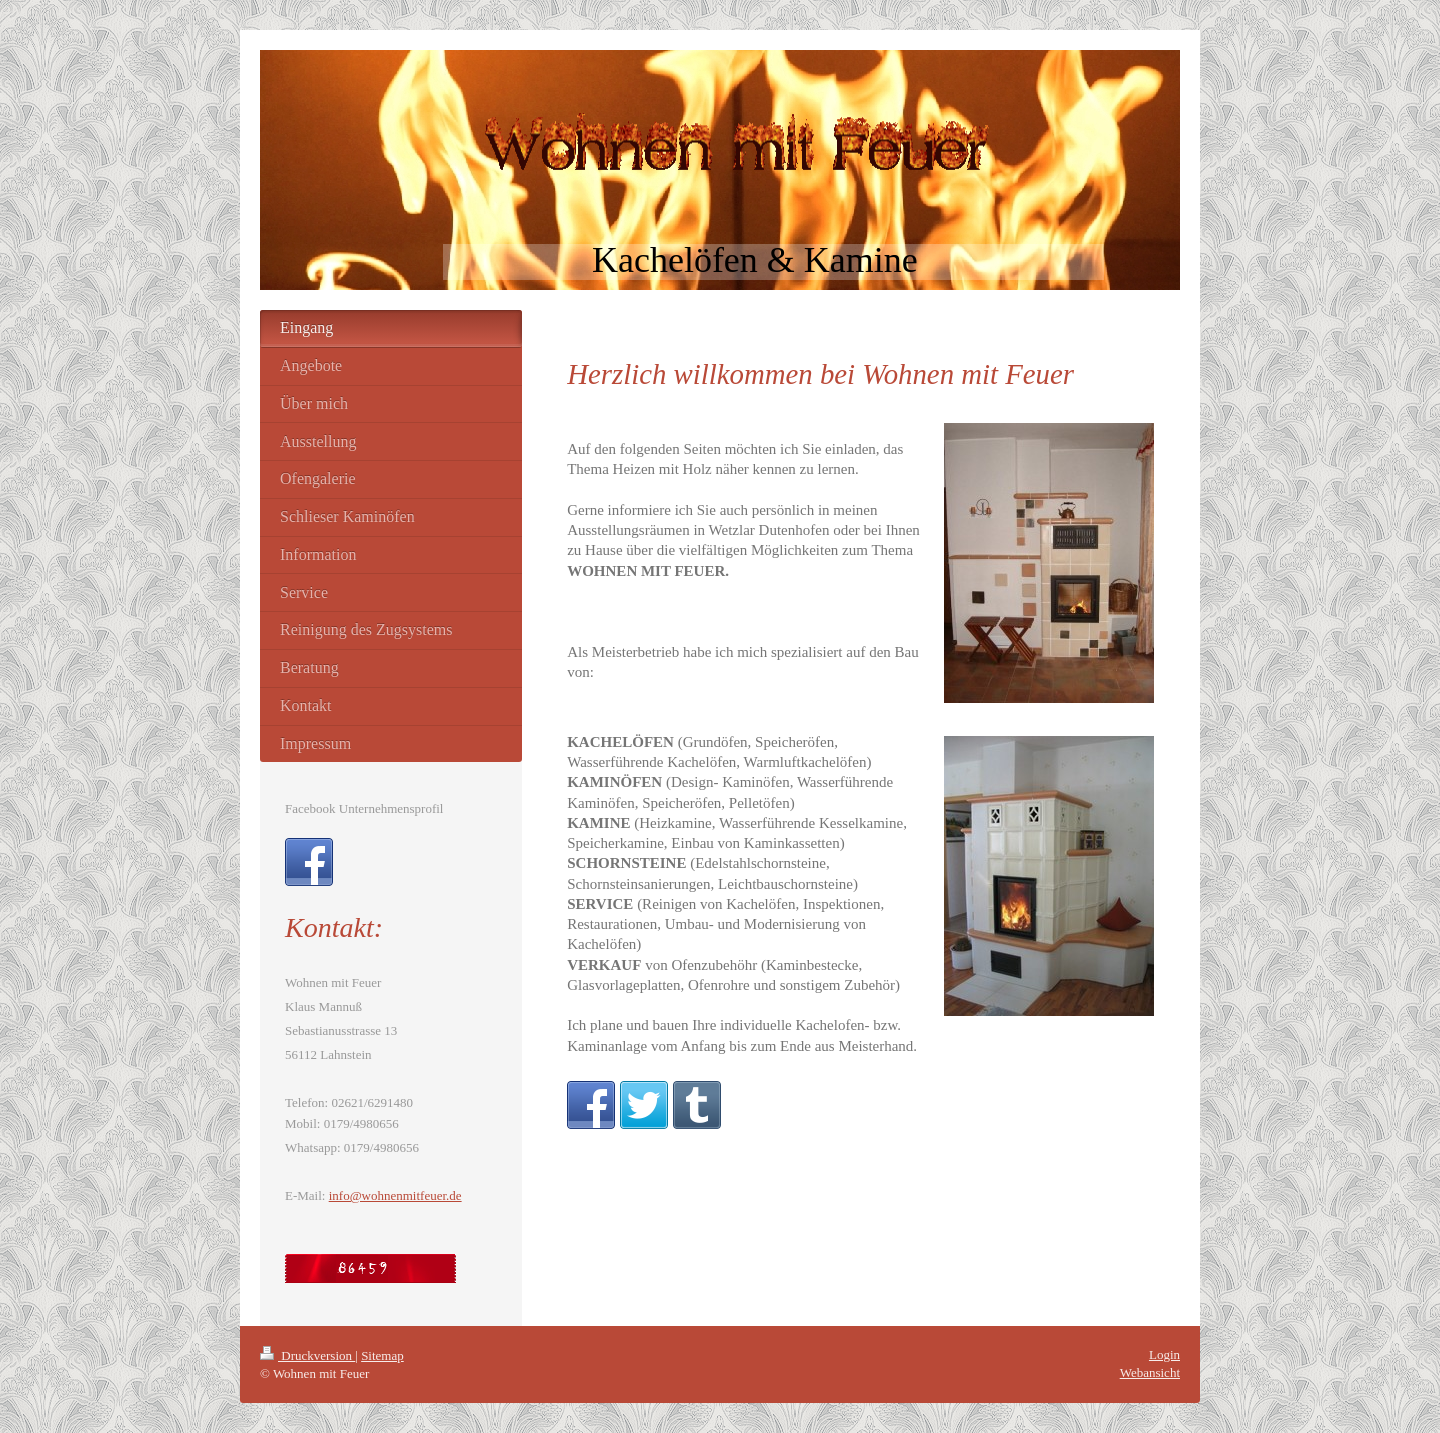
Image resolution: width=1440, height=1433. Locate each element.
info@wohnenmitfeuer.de (395, 1195)
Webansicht (1150, 1372)
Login (1164, 1354)
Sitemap (382, 1355)
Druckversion (307, 1355)
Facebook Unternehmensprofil (364, 808)
